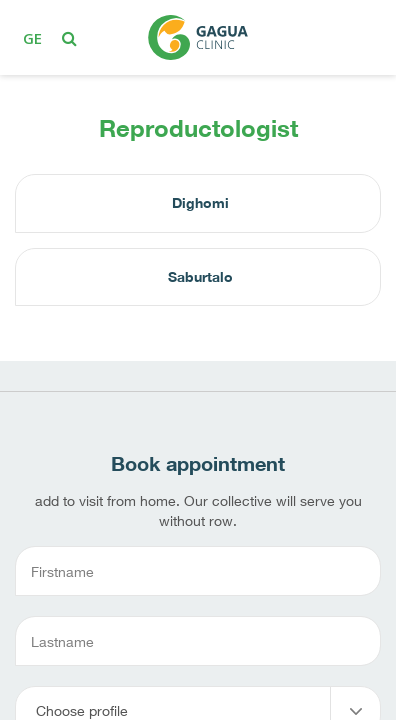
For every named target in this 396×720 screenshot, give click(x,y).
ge (32, 38)
